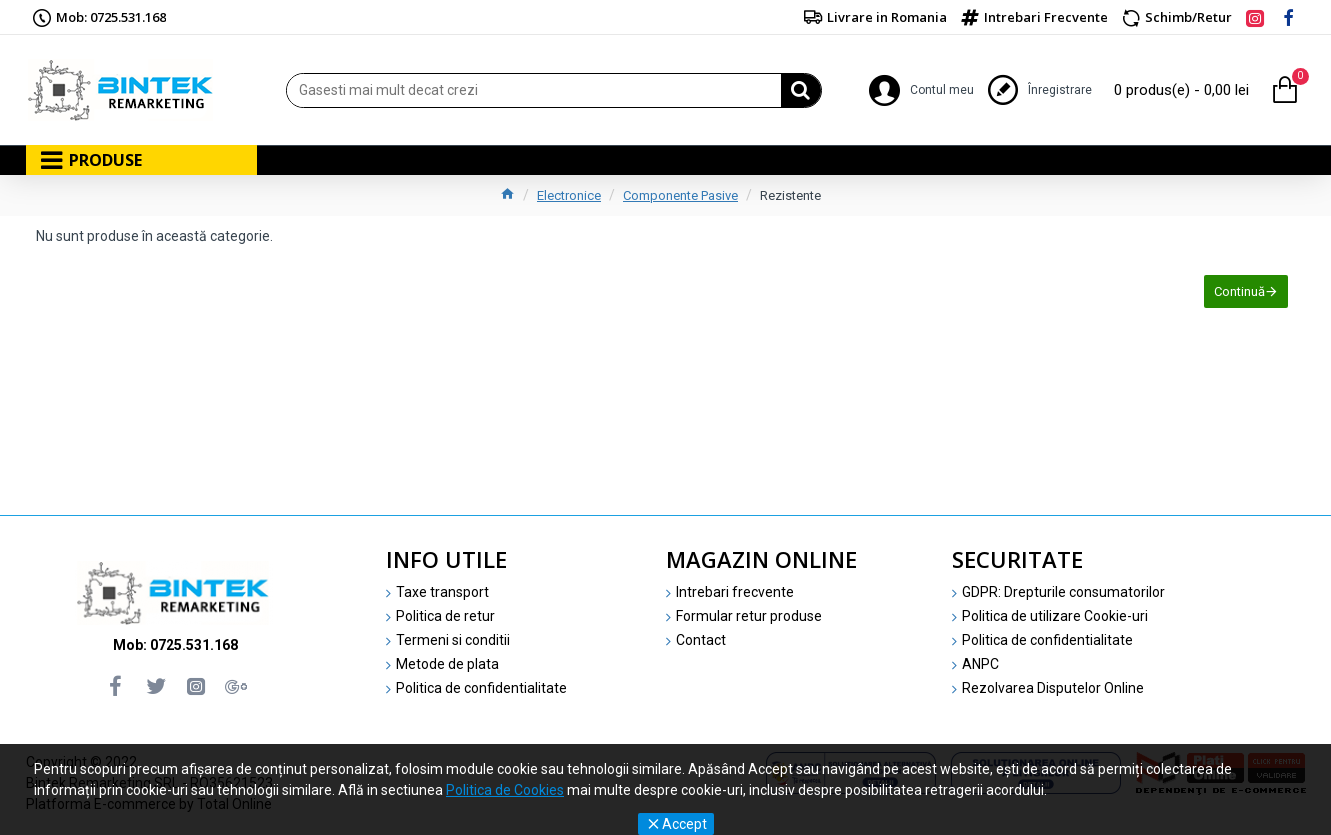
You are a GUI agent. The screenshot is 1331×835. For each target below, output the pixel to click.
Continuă (1237, 293)
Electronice (569, 195)
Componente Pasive (680, 195)
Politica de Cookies (505, 790)
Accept (684, 824)
